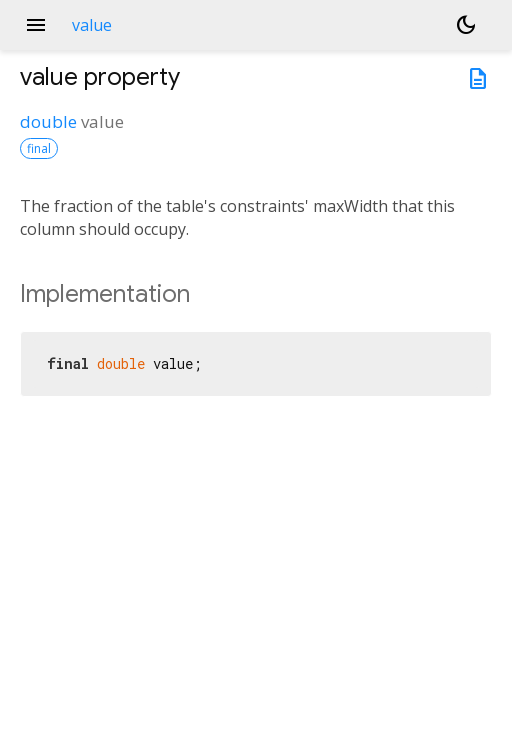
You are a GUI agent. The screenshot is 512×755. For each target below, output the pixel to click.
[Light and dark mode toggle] (466, 25)
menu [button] (36, 25)
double (48, 121)
